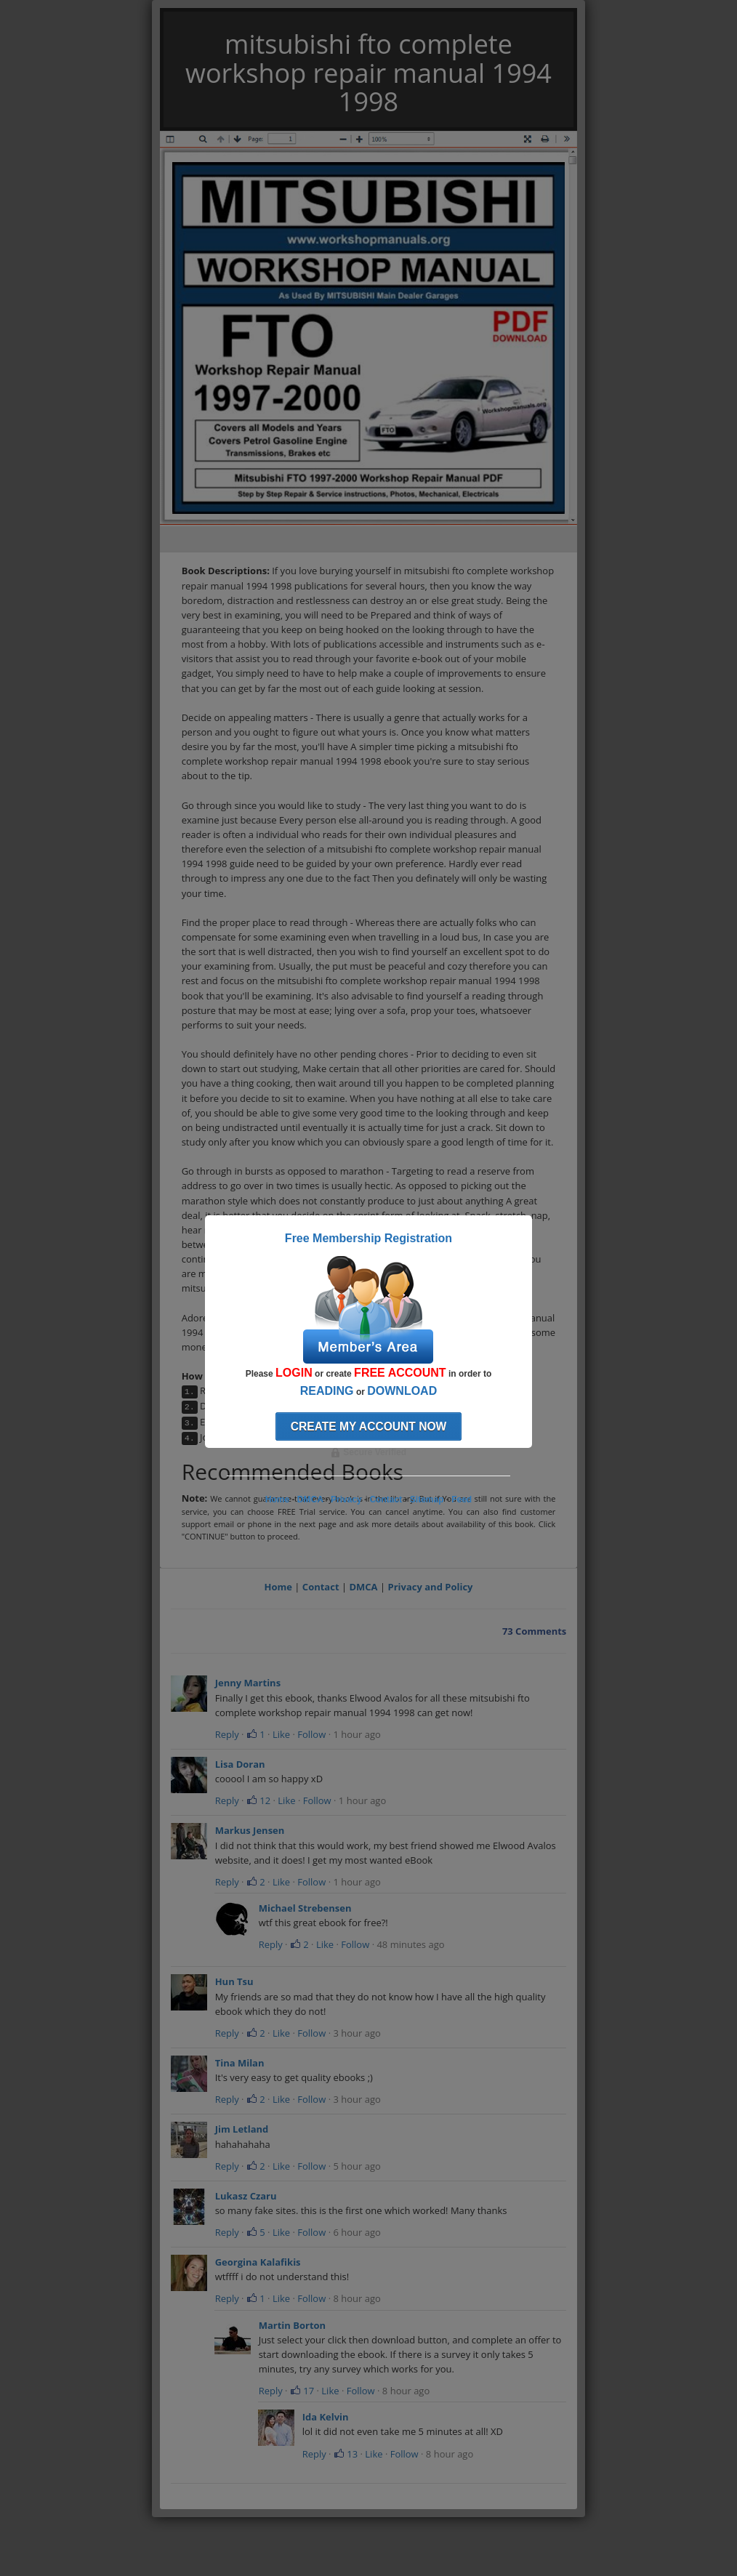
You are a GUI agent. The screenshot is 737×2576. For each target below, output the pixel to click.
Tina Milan (240, 2062)
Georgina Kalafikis (258, 2262)
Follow (311, 1734)
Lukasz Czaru (246, 2195)
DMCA (363, 1586)
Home (277, 1586)
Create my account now (369, 1426)
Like (281, 1734)
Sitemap (427, 1499)
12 (258, 1800)
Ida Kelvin (325, 2416)
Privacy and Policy (430, 1586)
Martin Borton (292, 2325)
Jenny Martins (248, 1682)
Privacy (346, 1499)
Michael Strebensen (305, 1908)
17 (302, 2390)
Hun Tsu (234, 1981)
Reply (227, 1734)
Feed (461, 1499)
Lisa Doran (240, 1764)
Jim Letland (242, 2129)
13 (346, 2453)
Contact (320, 1586)
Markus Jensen (250, 1830)
